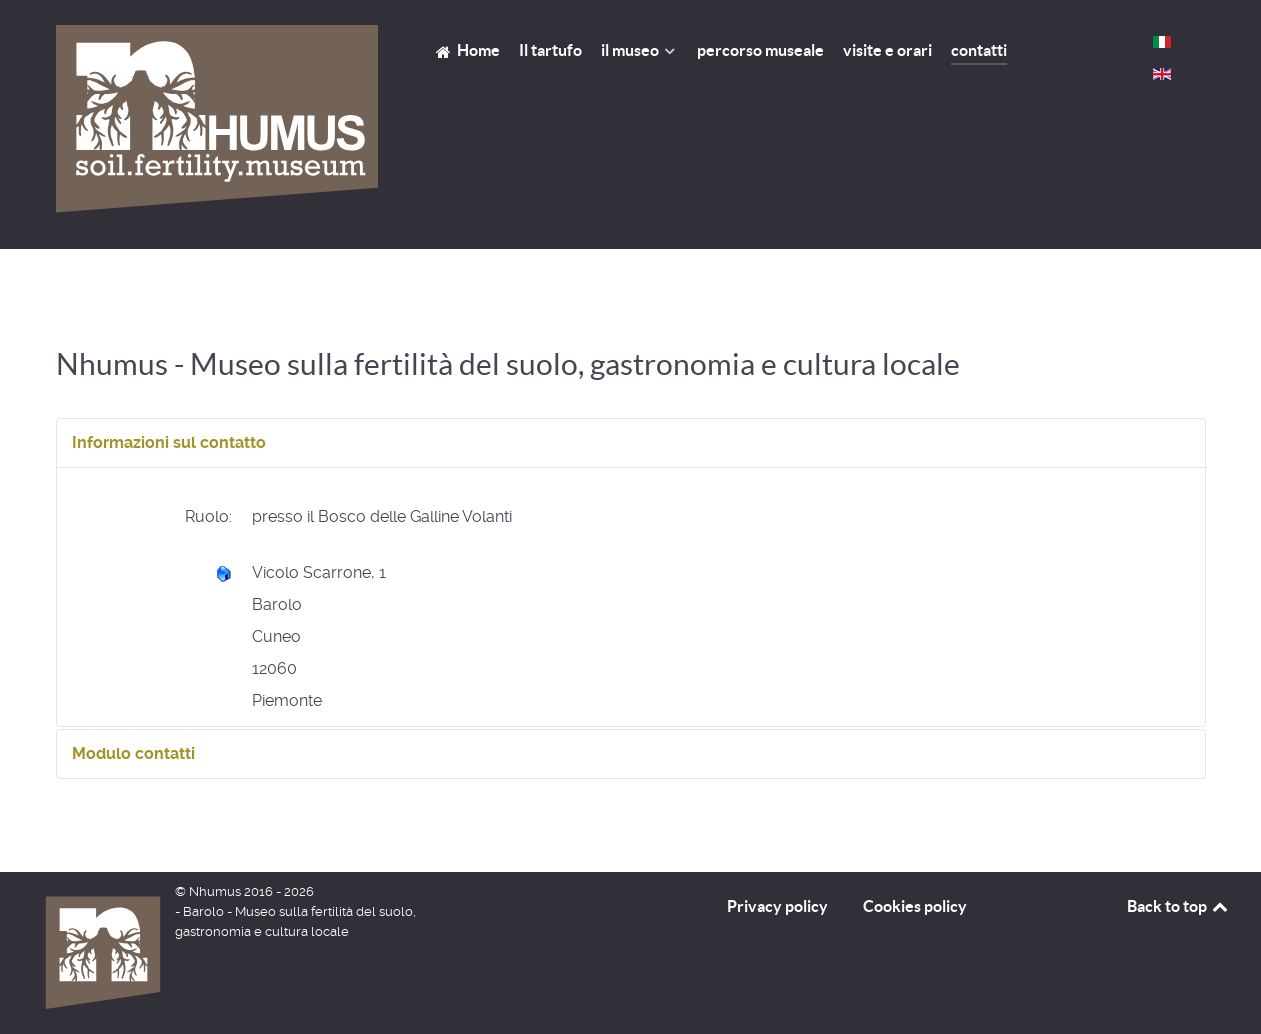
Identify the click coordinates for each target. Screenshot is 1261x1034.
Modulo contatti (133, 753)
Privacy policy (777, 906)
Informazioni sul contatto (169, 442)
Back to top (1179, 906)
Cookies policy (915, 906)
